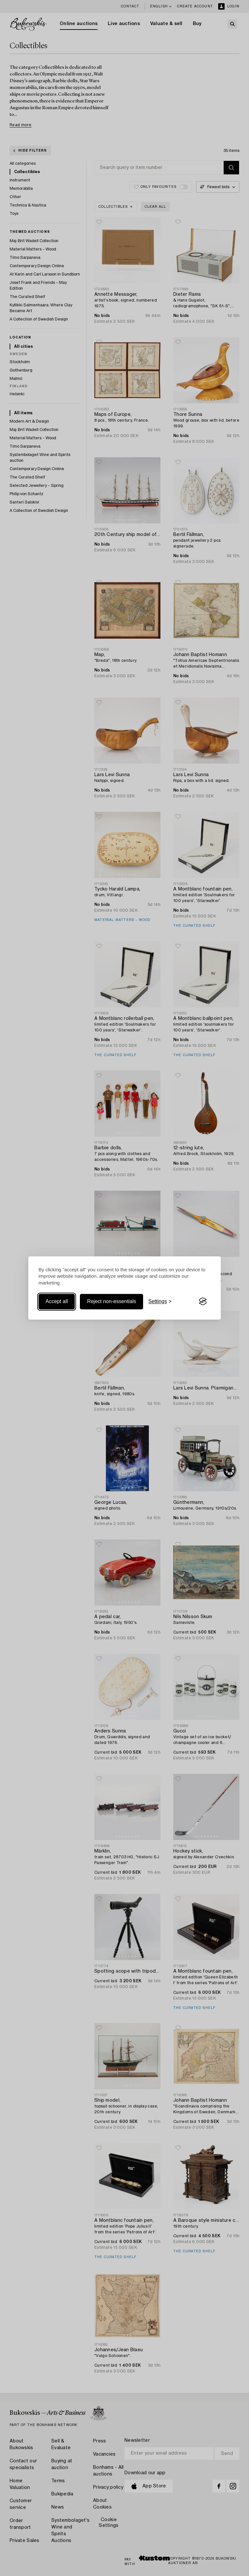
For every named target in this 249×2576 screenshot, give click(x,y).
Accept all (57, 1301)
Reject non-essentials (111, 1301)
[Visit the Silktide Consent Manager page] (202, 1301)
